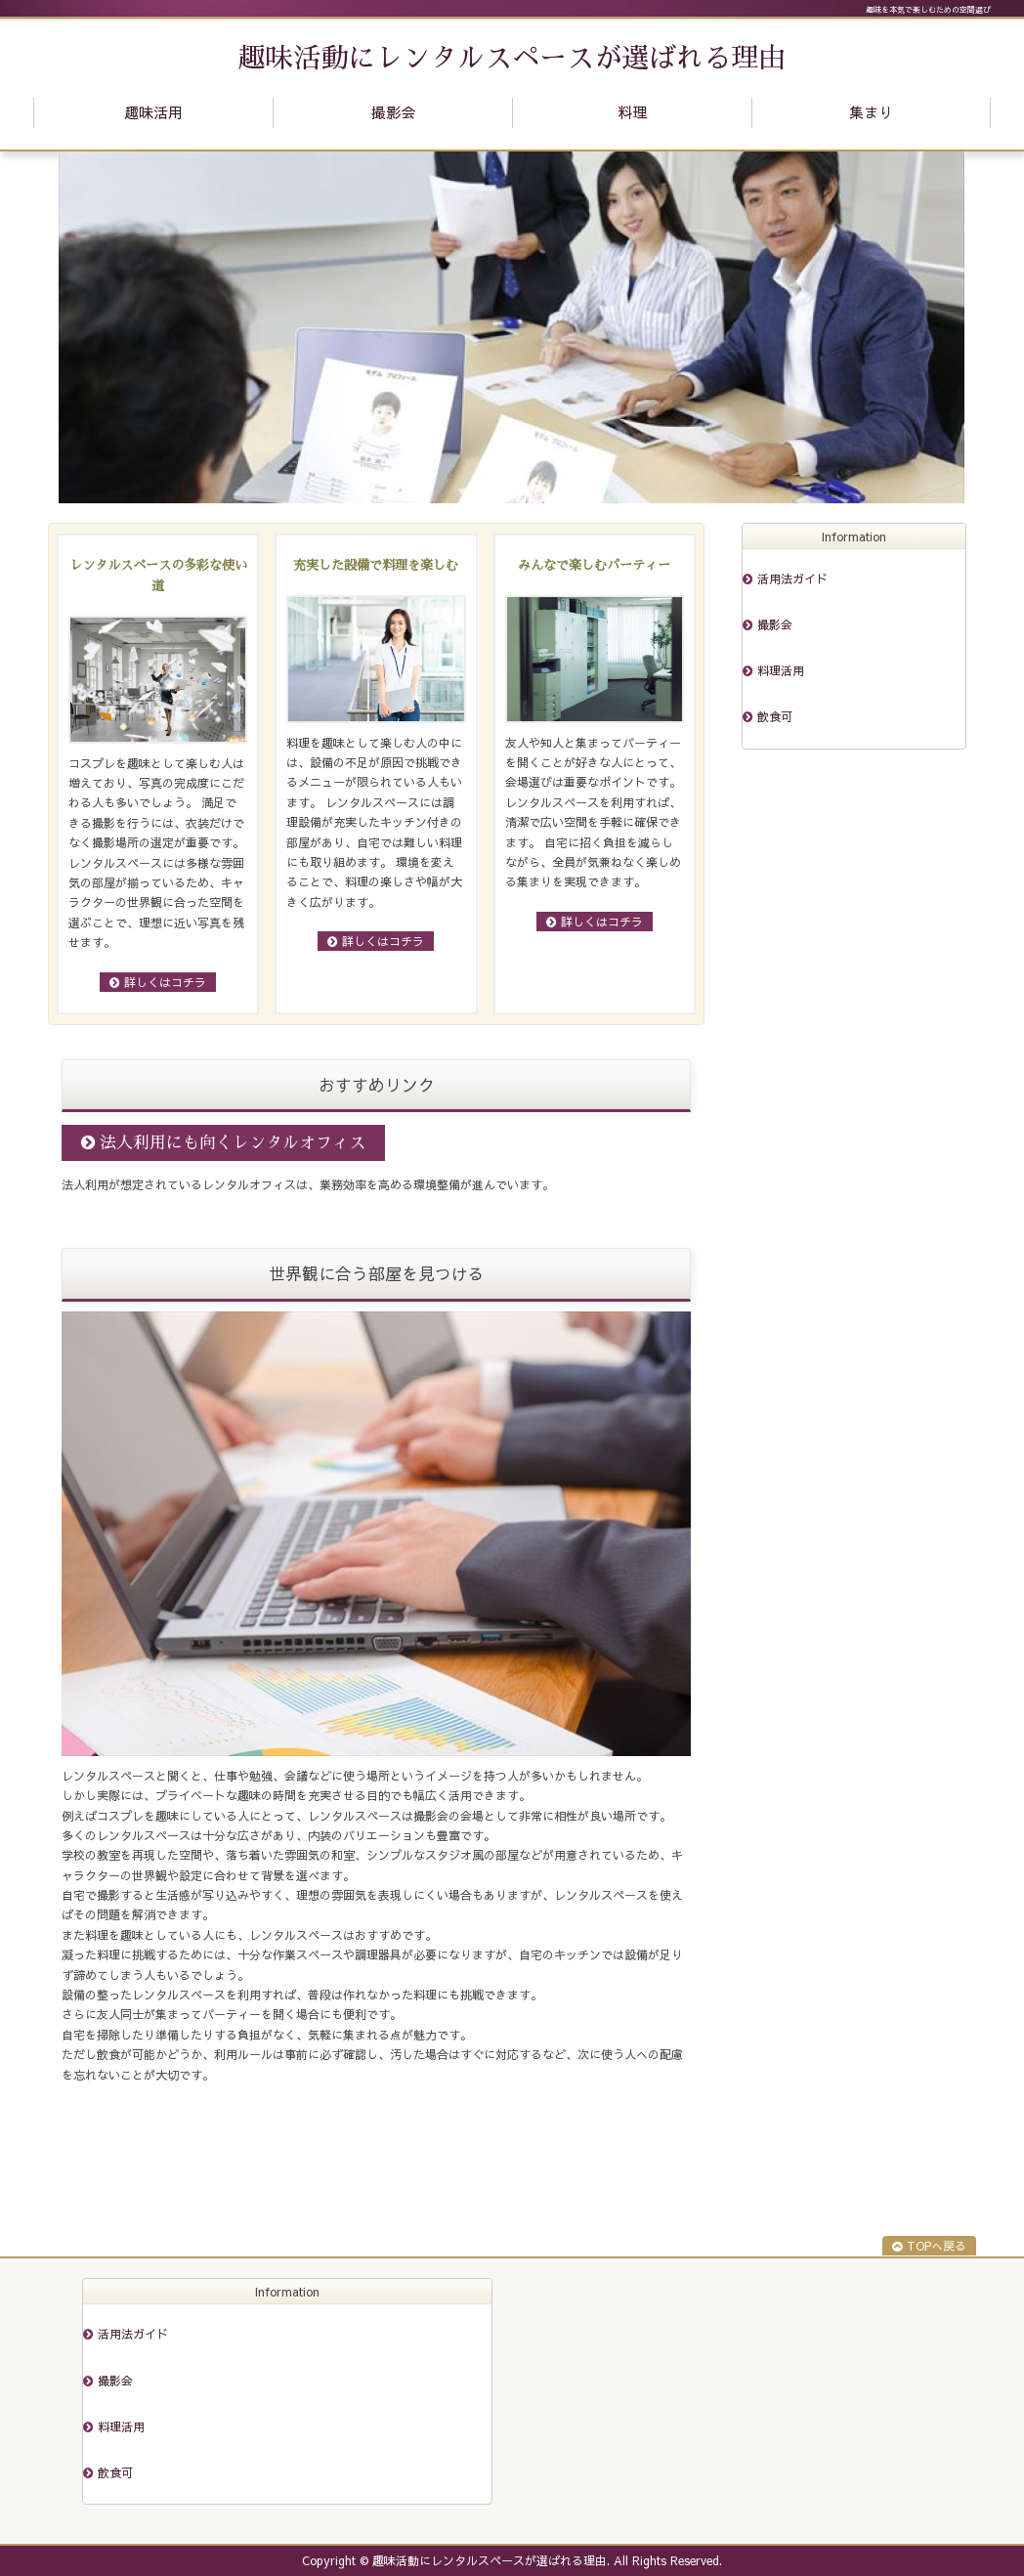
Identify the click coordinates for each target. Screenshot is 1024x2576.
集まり (871, 112)
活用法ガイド (792, 578)
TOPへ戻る (936, 2246)
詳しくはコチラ (165, 982)
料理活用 (780, 670)
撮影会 (393, 112)
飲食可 (774, 716)
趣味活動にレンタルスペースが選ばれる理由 (512, 58)
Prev (84, 327)
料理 (632, 112)
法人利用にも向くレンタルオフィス (232, 1143)
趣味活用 (153, 112)
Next (940, 327)
